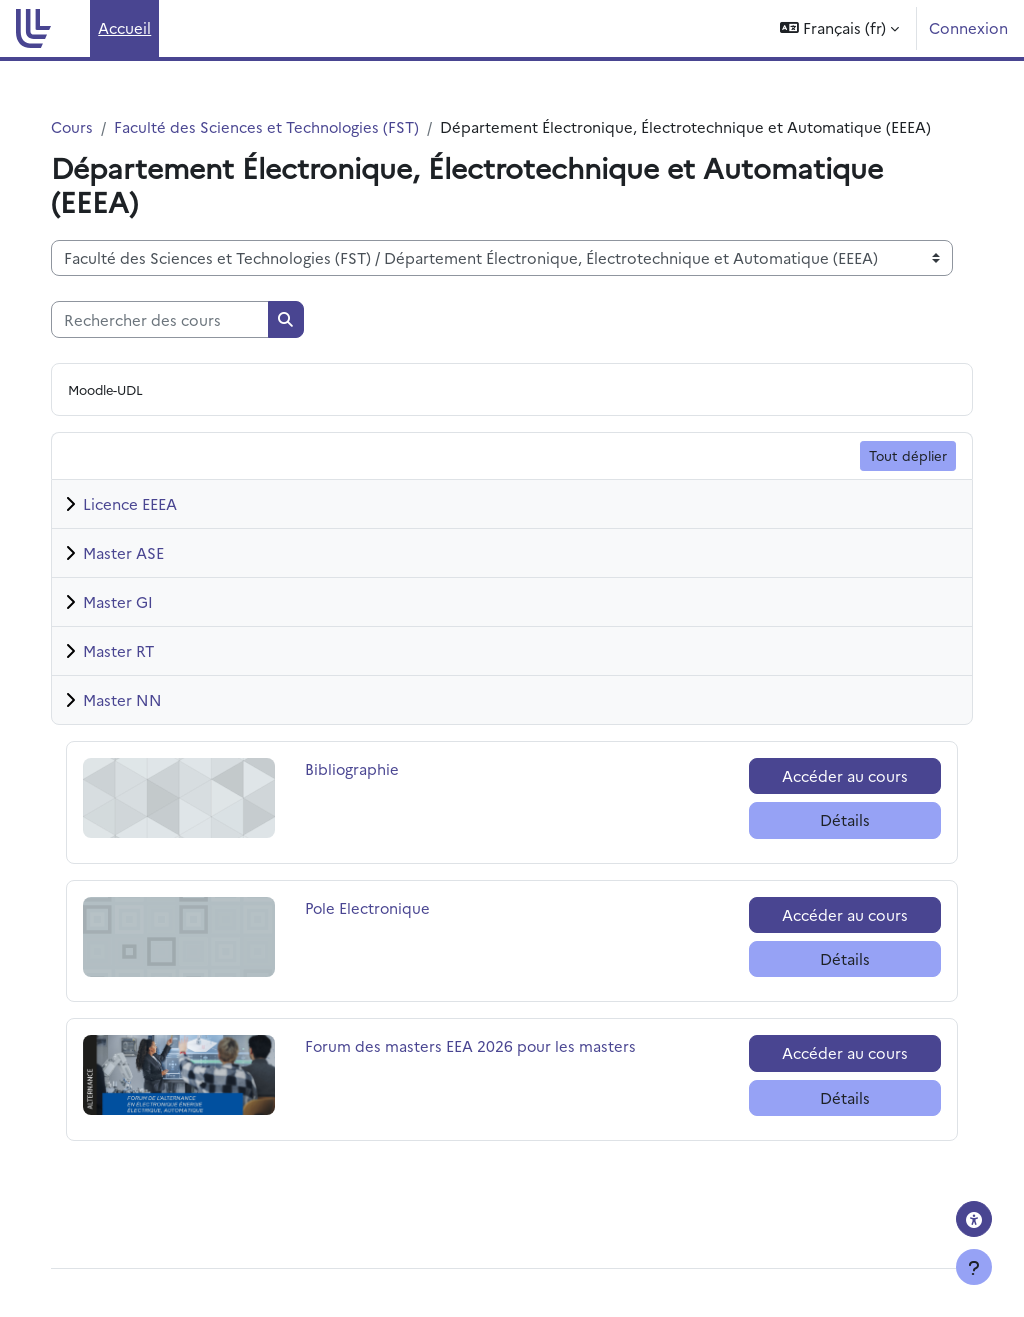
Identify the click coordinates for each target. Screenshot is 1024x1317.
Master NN (142, 722)
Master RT (138, 673)
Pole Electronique (379, 930)
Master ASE (143, 575)
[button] (839, 28)
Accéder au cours (830, 798)
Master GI (138, 624)
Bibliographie (366, 791)
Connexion (968, 27)
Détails (830, 842)
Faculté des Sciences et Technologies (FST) (288, 126)
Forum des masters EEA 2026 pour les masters (481, 1068)
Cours (92, 126)
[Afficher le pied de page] (974, 1267)
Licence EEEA (150, 526)
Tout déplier (888, 478)
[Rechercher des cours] (180, 342)
